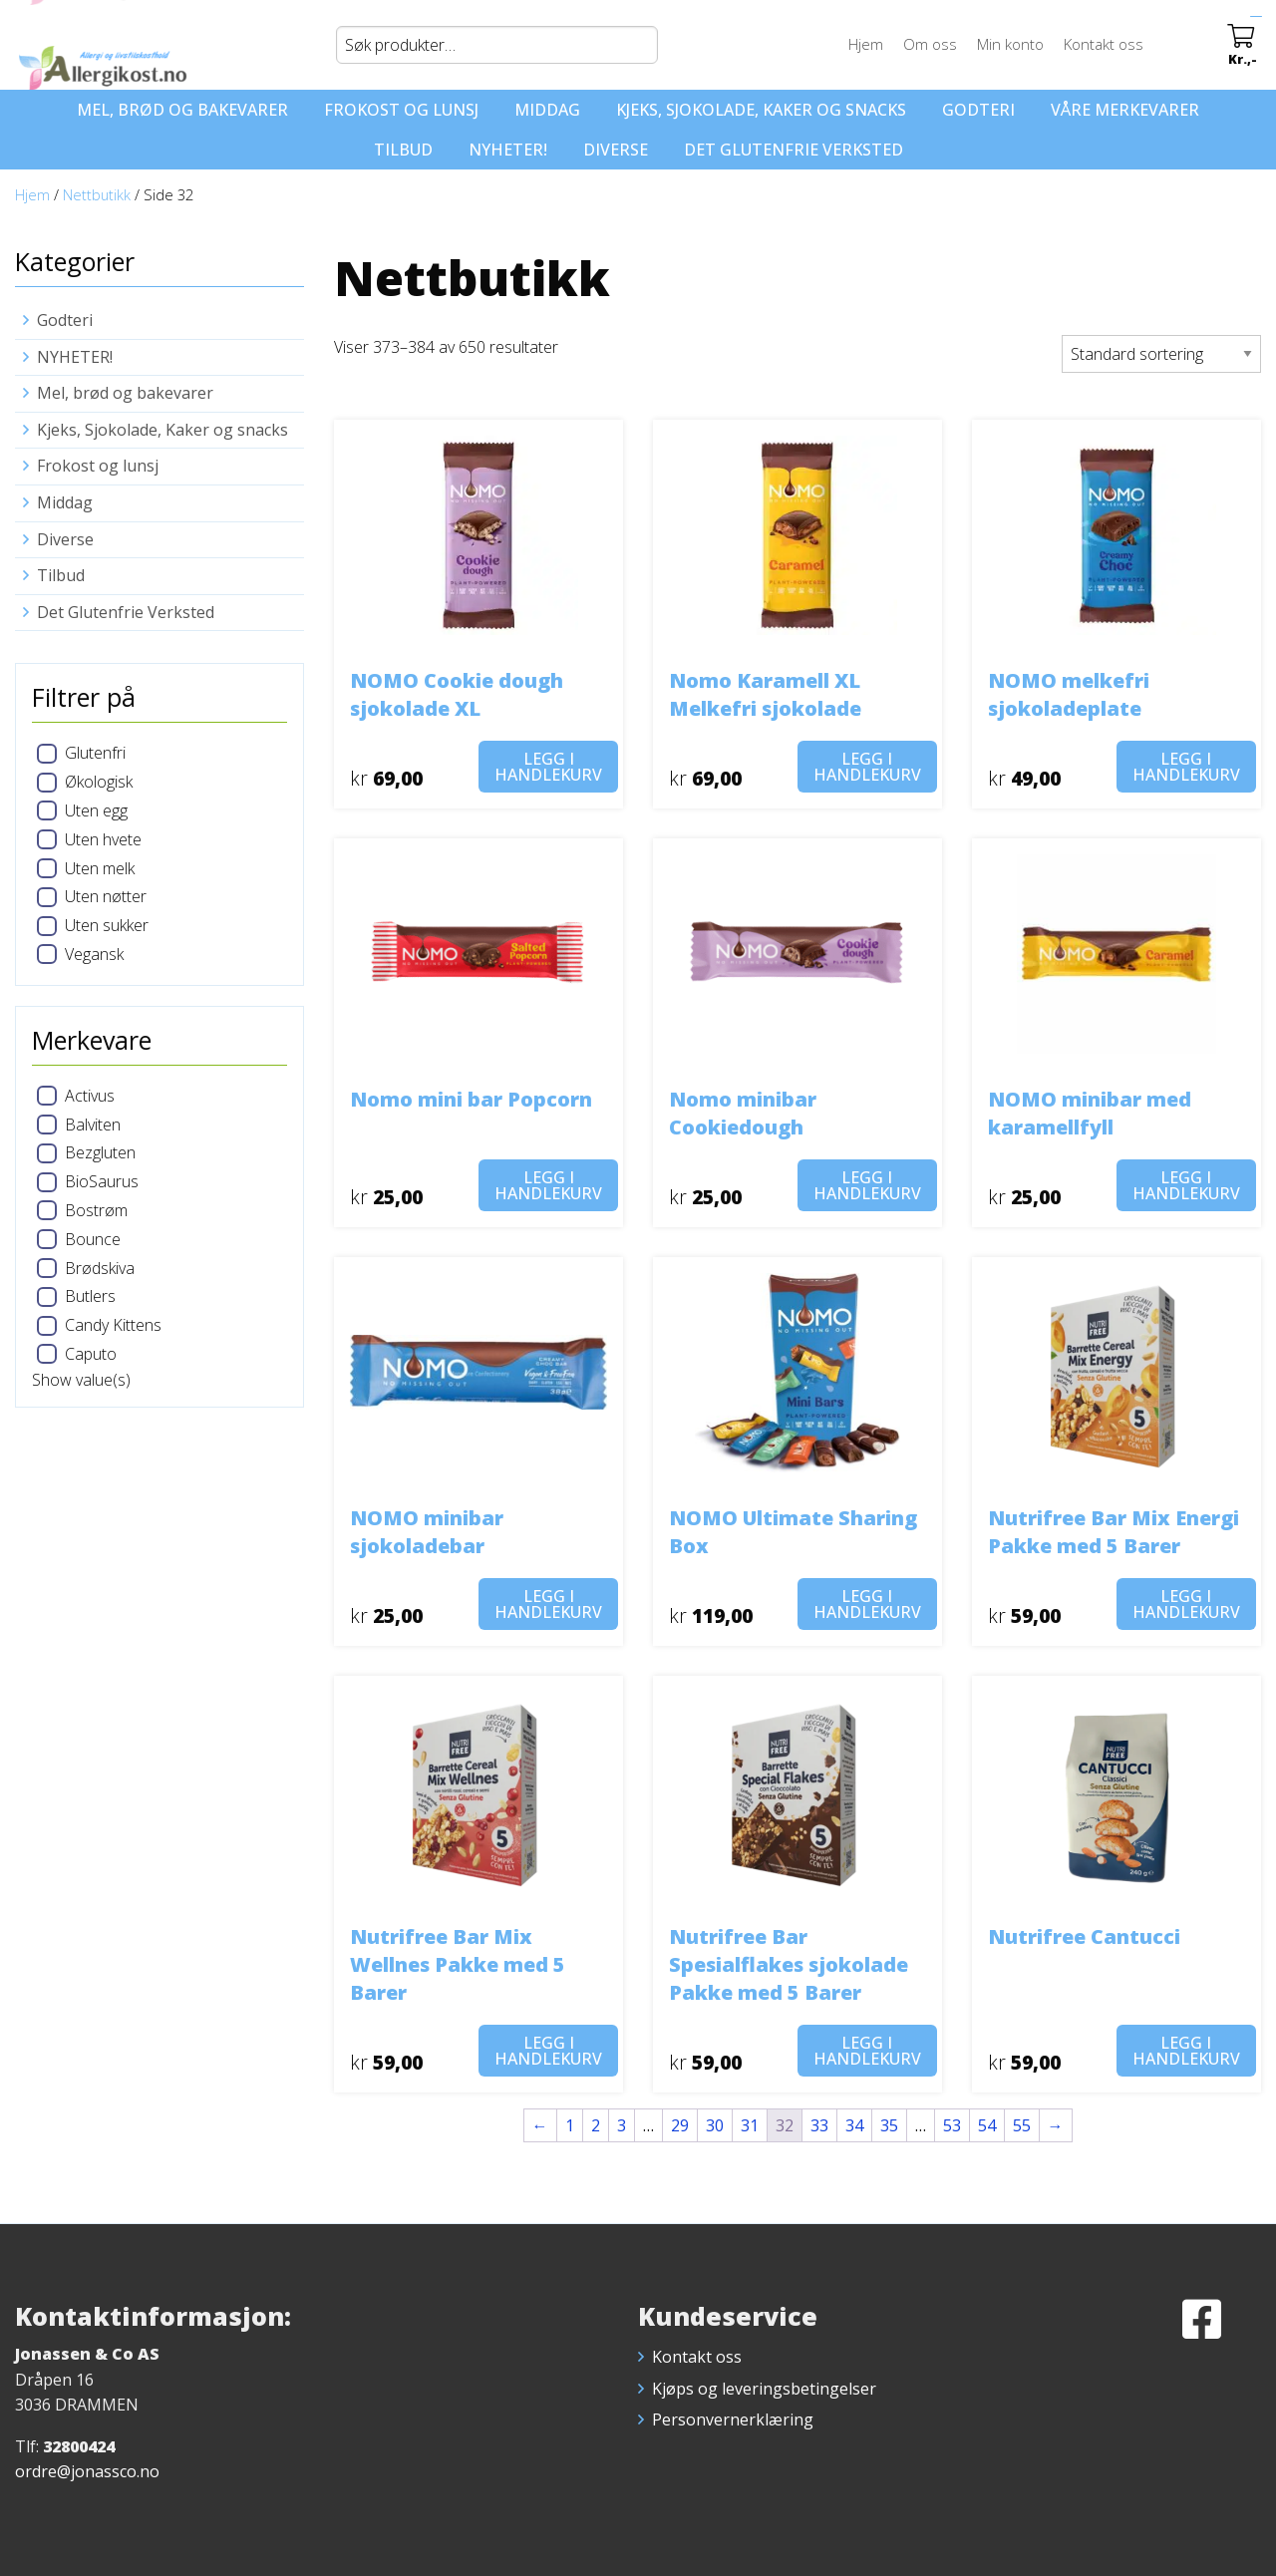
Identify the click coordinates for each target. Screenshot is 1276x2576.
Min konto (1013, 44)
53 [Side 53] (952, 2125)
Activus (90, 1096)
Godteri (978, 110)
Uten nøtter (106, 896)
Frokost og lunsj (401, 110)
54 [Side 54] (987, 2125)
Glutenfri (95, 753)
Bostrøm (96, 1210)
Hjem (868, 44)
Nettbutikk (97, 194)
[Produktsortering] (1161, 353)
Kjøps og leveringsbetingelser (764, 2389)
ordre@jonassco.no (87, 2471)
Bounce (93, 1239)
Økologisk (99, 782)
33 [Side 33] (819, 2125)
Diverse (615, 150)
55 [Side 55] (1022, 2125)
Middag (547, 110)
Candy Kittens (113, 1325)
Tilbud (403, 150)
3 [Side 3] (621, 2125)
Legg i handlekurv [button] (548, 767)
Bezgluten (100, 1152)
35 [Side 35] (889, 2125)
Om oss (933, 44)
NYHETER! (508, 150)
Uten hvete (103, 839)
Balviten (93, 1124)
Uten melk (100, 868)
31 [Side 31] (750, 2125)
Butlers (90, 1296)
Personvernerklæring (732, 2419)
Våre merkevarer (1125, 110)
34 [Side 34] (854, 2125)
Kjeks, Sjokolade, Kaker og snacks (761, 110)
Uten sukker (107, 925)
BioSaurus (102, 1181)
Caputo (91, 1354)
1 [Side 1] (569, 2125)
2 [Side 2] (595, 2125)
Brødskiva (100, 1268)
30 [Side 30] (715, 2125)
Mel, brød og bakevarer (182, 110)
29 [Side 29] (680, 2125)
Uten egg (96, 810)
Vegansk (94, 954)
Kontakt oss (1106, 44)
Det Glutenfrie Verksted (793, 150)
